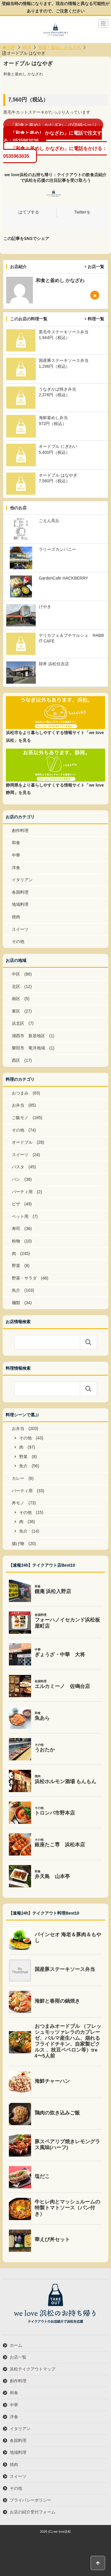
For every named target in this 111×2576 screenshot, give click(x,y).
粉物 (16, 1241)
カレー (18, 1478)
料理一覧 (96, 318)
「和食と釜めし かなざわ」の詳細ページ (53, 125)
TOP (8, 47)
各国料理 (20, 892)
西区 (16, 1060)
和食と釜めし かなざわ (59, 47)
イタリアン (22, 879)
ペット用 (20, 1216)
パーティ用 (22, 1191)
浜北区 (18, 1023)
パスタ (18, 1166)
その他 (18, 941)
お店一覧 (96, 266)
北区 (16, 986)
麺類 (16, 1302)
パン (16, 1179)
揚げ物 (18, 1543)
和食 (16, 842)
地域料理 (20, 904)
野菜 (16, 1265)
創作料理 (20, 830)
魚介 (16, 1290)
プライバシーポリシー (30, 2500)
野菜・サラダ (24, 1278)
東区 (16, 1011)
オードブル (22, 1142)
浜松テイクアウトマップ (32, 2369)
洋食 (16, 867)
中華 (16, 855)
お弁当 (18, 1105)
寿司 (16, 1228)
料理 (27, 47)
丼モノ (18, 1503)
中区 (16, 974)
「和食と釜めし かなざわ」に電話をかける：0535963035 (55, 152)
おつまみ (20, 1093)
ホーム (16, 2345)
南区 (16, 998)
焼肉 (16, 916)
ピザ (16, 1204)
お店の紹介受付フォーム (32, 2512)
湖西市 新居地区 (28, 1035)
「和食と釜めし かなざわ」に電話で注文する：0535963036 (52, 136)
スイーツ (20, 929)
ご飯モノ (20, 1117)
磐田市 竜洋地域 (28, 1048)
